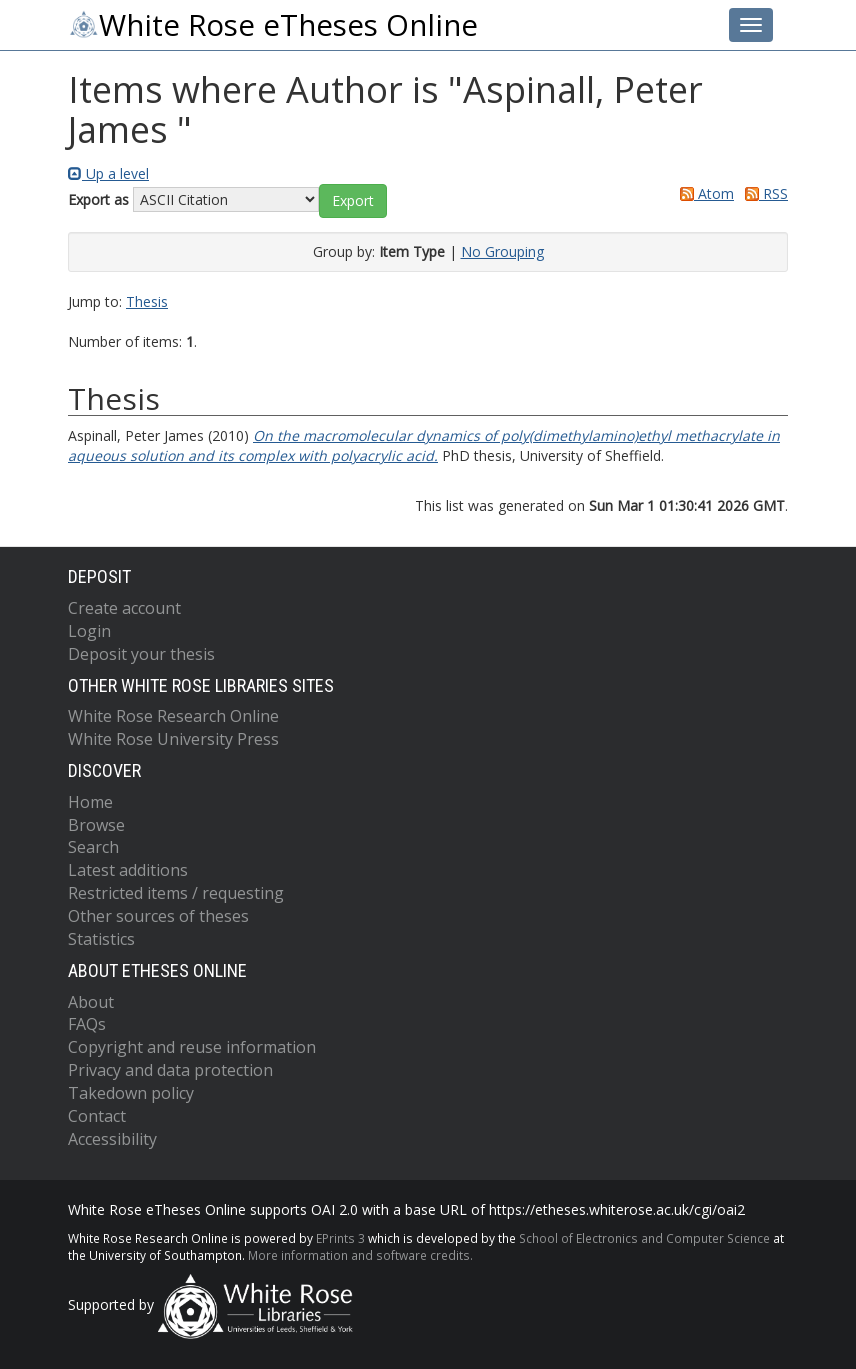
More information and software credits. (360, 1255)
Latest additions (128, 870)
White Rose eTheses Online (273, 25)
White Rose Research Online (173, 716)
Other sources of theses (158, 916)
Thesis (147, 301)
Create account (124, 608)
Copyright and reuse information (192, 1047)
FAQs (87, 1024)
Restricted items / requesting (176, 893)
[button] (353, 201)
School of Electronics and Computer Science (644, 1238)
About (91, 1002)
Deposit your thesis (141, 654)
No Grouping (502, 251)
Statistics (101, 939)
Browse (96, 825)
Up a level (108, 173)
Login (89, 631)
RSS (763, 193)
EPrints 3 (340, 1238)
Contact (97, 1116)
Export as (98, 199)
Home (90, 802)
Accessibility (112, 1139)
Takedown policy (131, 1093)
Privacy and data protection (170, 1070)
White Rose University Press (173, 739)
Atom (703, 193)
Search (93, 847)
